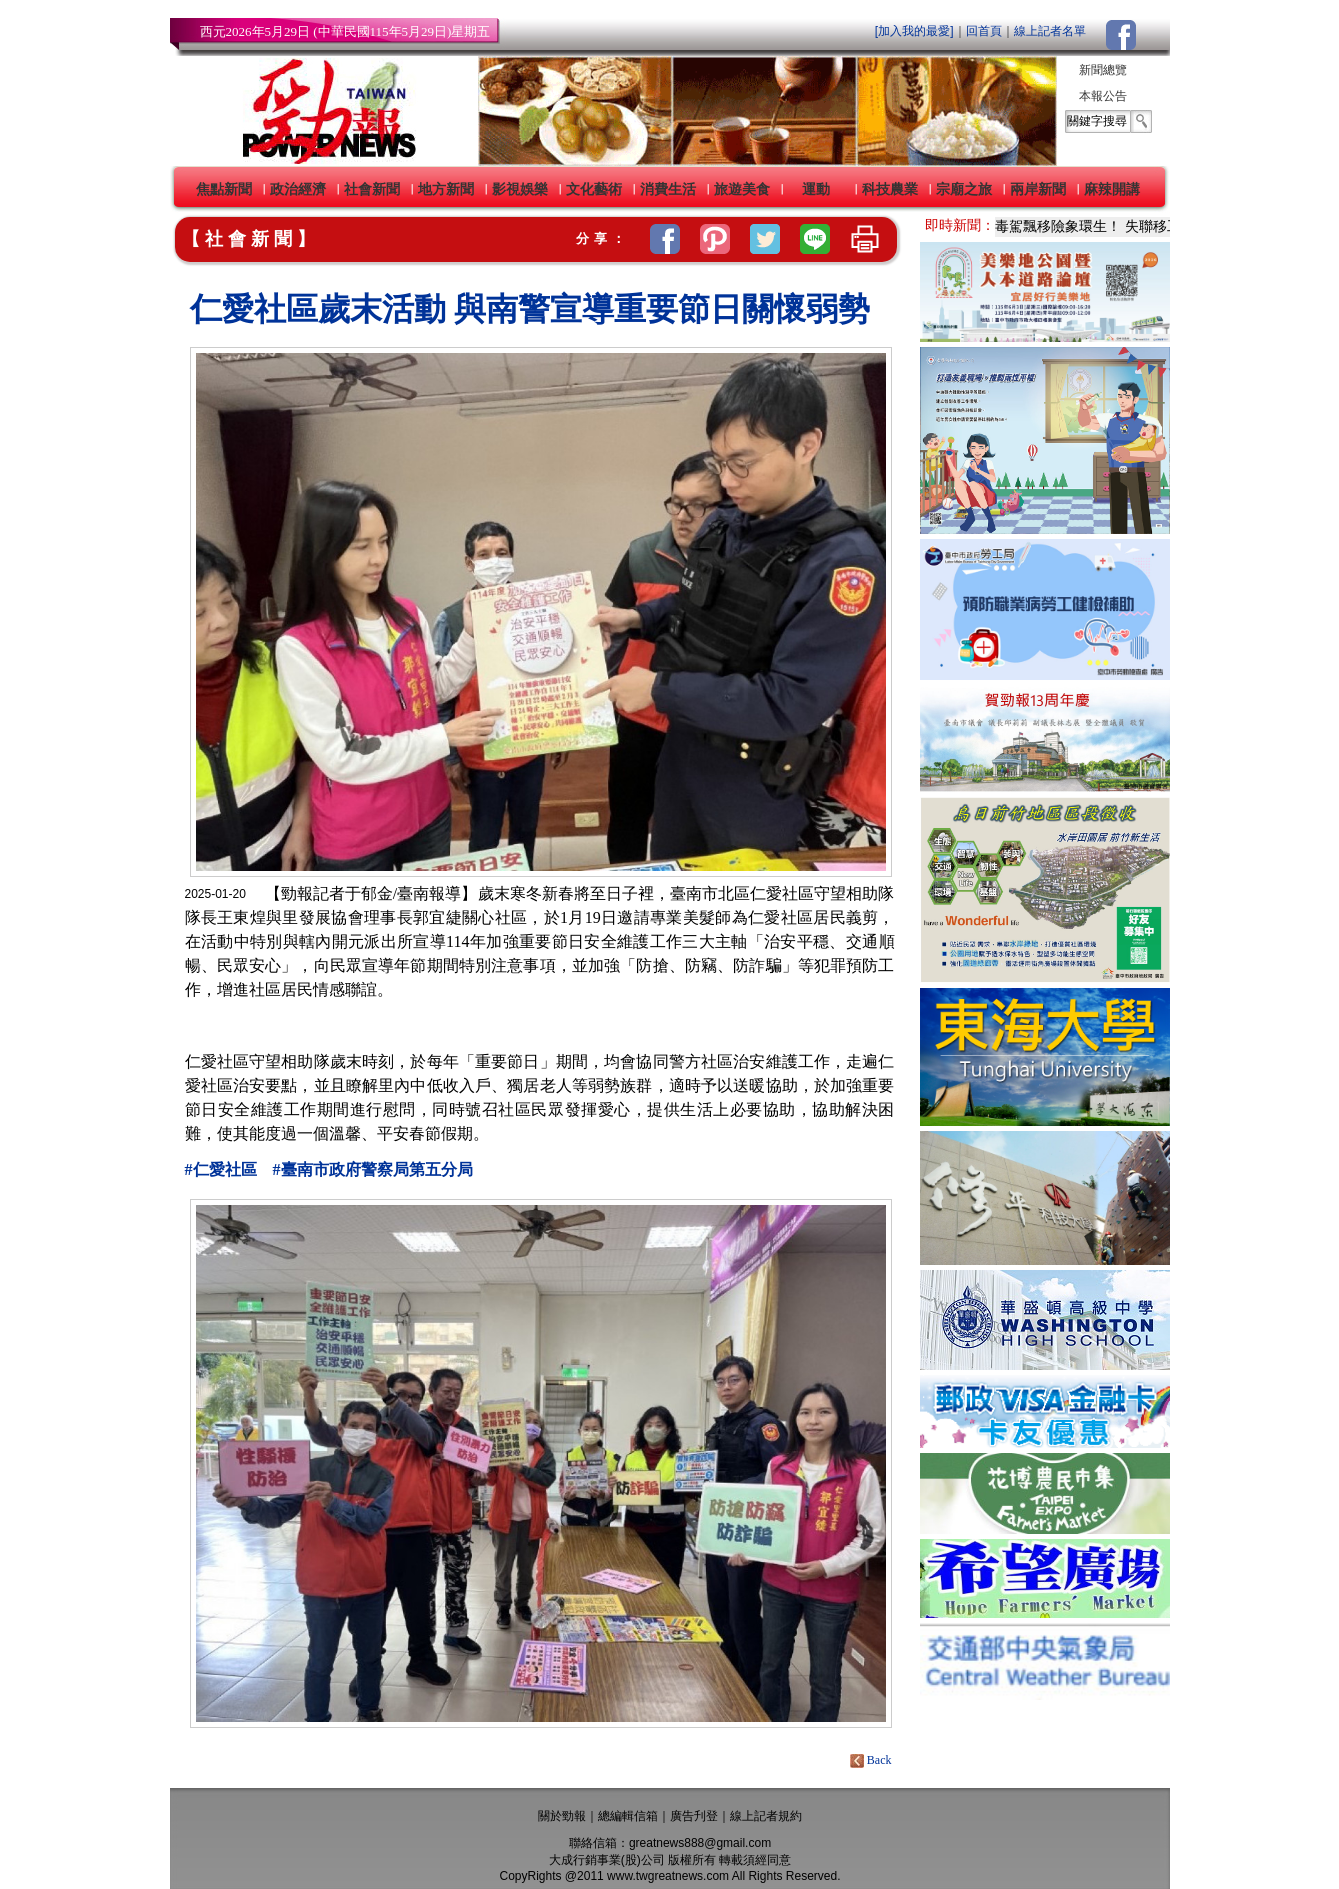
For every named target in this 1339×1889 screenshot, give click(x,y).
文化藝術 (594, 189)
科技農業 (890, 189)
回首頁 (984, 31)
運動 (816, 189)
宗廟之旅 (964, 189)
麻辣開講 (1112, 189)
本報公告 (1103, 96)
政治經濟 (298, 189)
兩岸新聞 (1038, 189)
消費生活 (668, 189)
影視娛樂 (520, 189)
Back (872, 1760)
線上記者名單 (1050, 31)
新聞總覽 (1103, 70)
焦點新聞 (224, 189)
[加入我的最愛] (914, 31)
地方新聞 (446, 189)
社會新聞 (372, 189)
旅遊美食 (742, 189)
